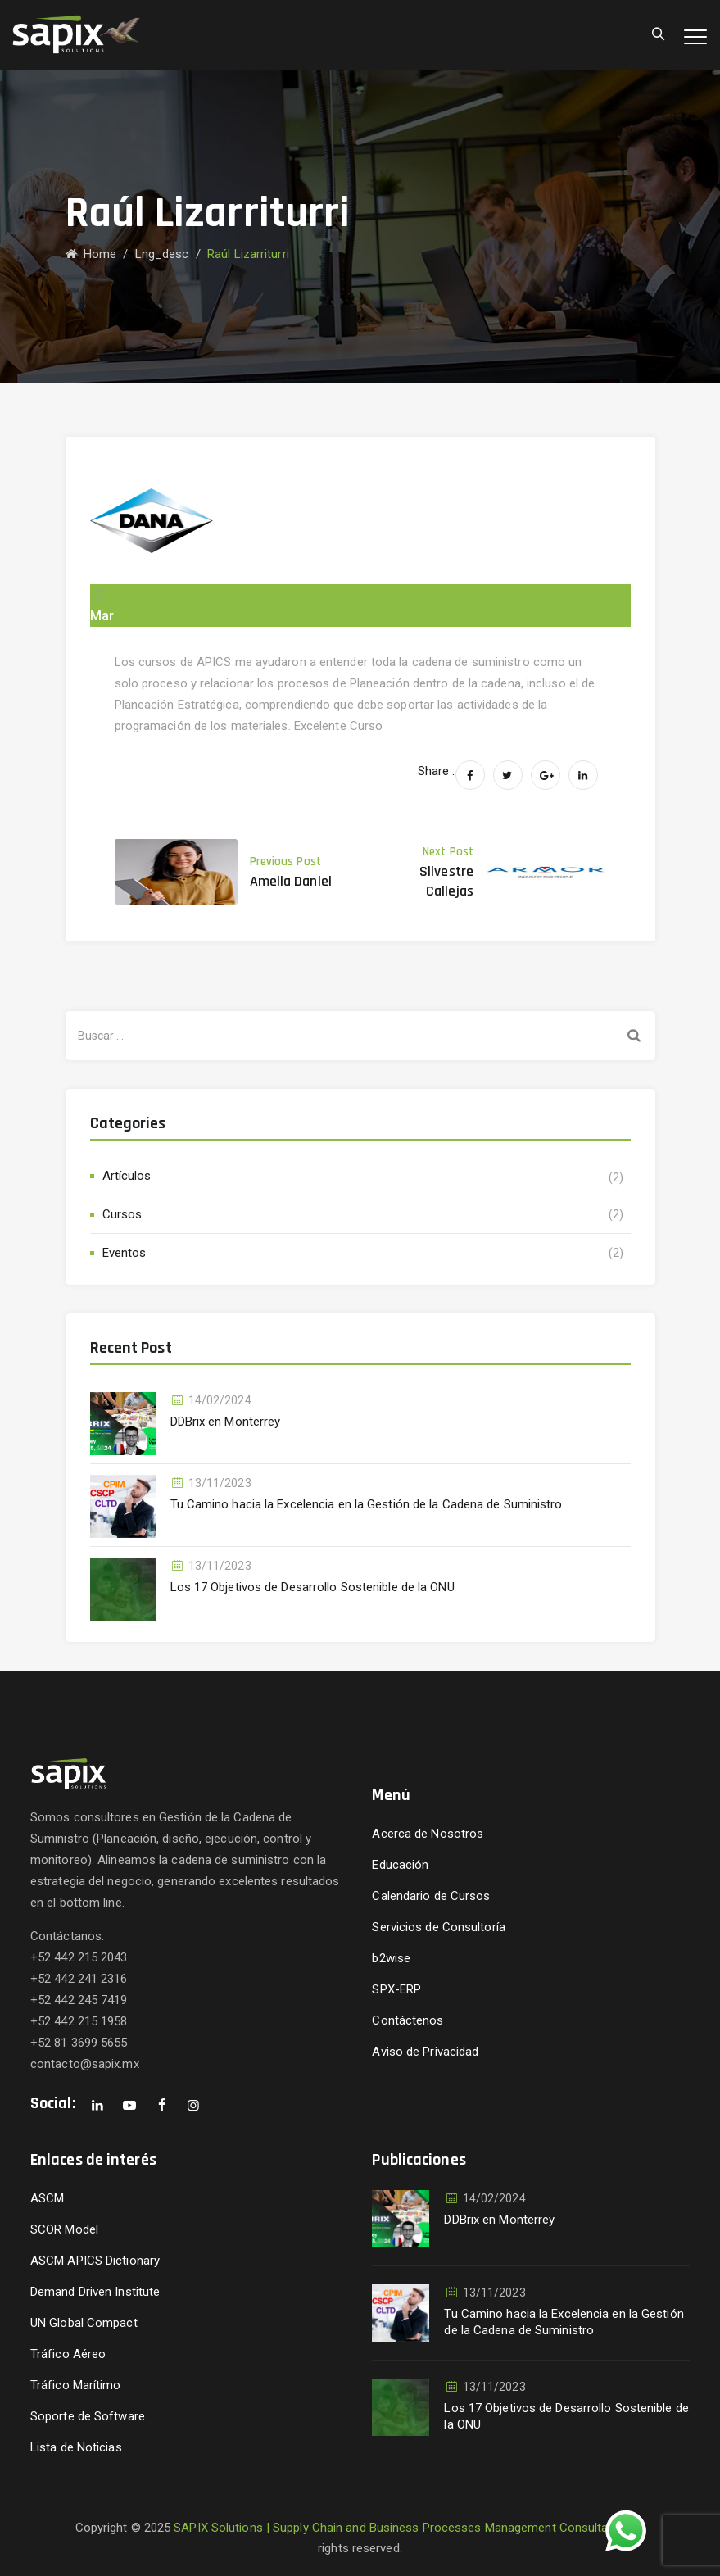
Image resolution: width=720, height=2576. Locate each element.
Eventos (124, 1252)
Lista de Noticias (76, 2447)
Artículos (127, 1175)
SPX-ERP (396, 1989)
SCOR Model (64, 2229)
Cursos (122, 1214)
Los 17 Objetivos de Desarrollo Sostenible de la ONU (312, 1587)
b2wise (391, 1958)
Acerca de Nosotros (427, 1833)
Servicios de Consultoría (438, 1927)
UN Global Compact (84, 2322)
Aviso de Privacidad (425, 2051)
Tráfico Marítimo (75, 2385)
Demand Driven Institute (95, 2291)
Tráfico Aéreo (68, 2354)
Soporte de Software (87, 2416)
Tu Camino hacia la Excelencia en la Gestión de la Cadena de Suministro (366, 1504)
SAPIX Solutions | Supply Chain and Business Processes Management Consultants (400, 2527)
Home (91, 254)
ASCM (47, 2198)
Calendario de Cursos (431, 1896)
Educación (400, 1864)
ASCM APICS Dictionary (95, 2260)
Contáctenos (407, 2020)
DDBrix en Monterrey (225, 1421)
